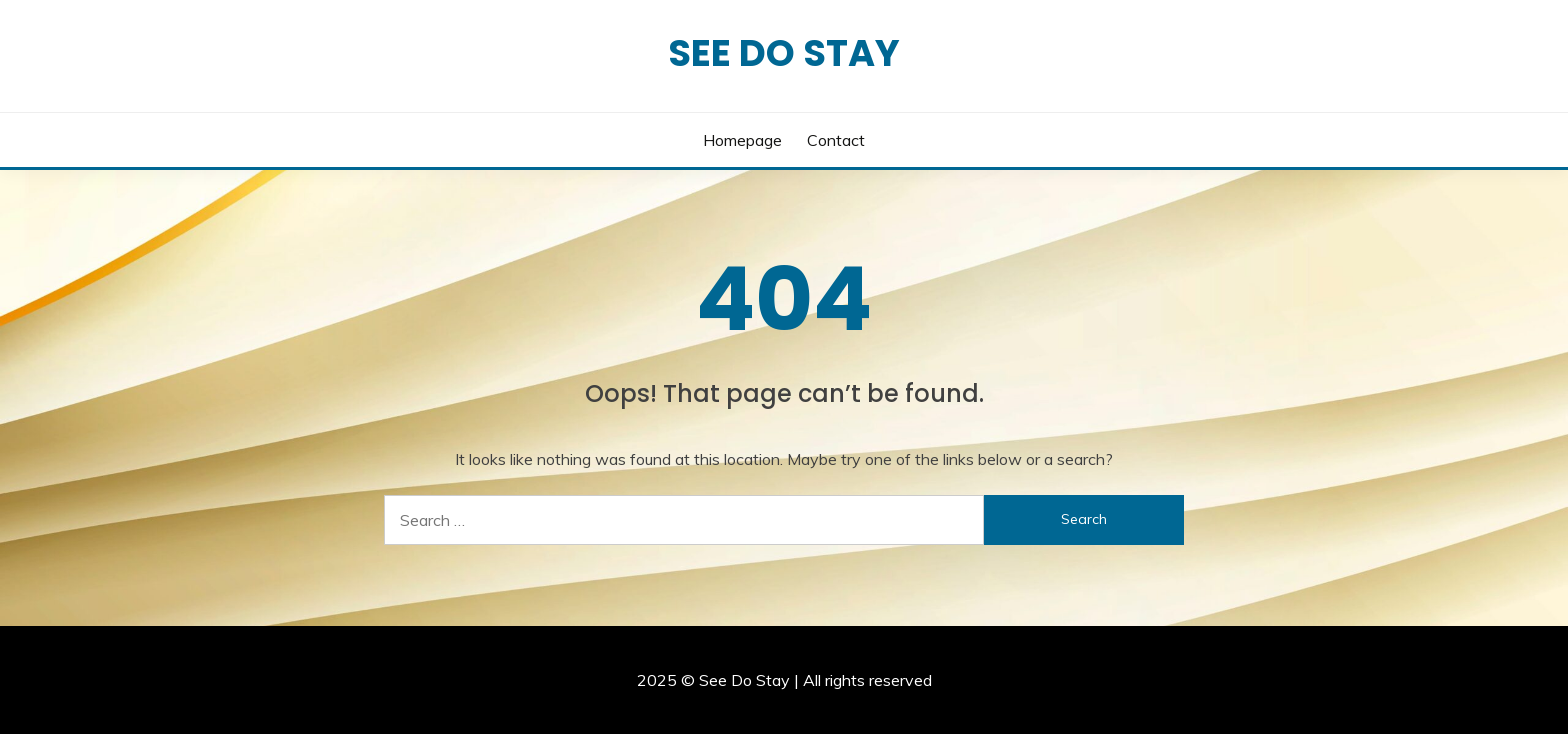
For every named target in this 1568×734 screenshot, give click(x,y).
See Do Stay (784, 53)
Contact (836, 140)
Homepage (742, 140)
